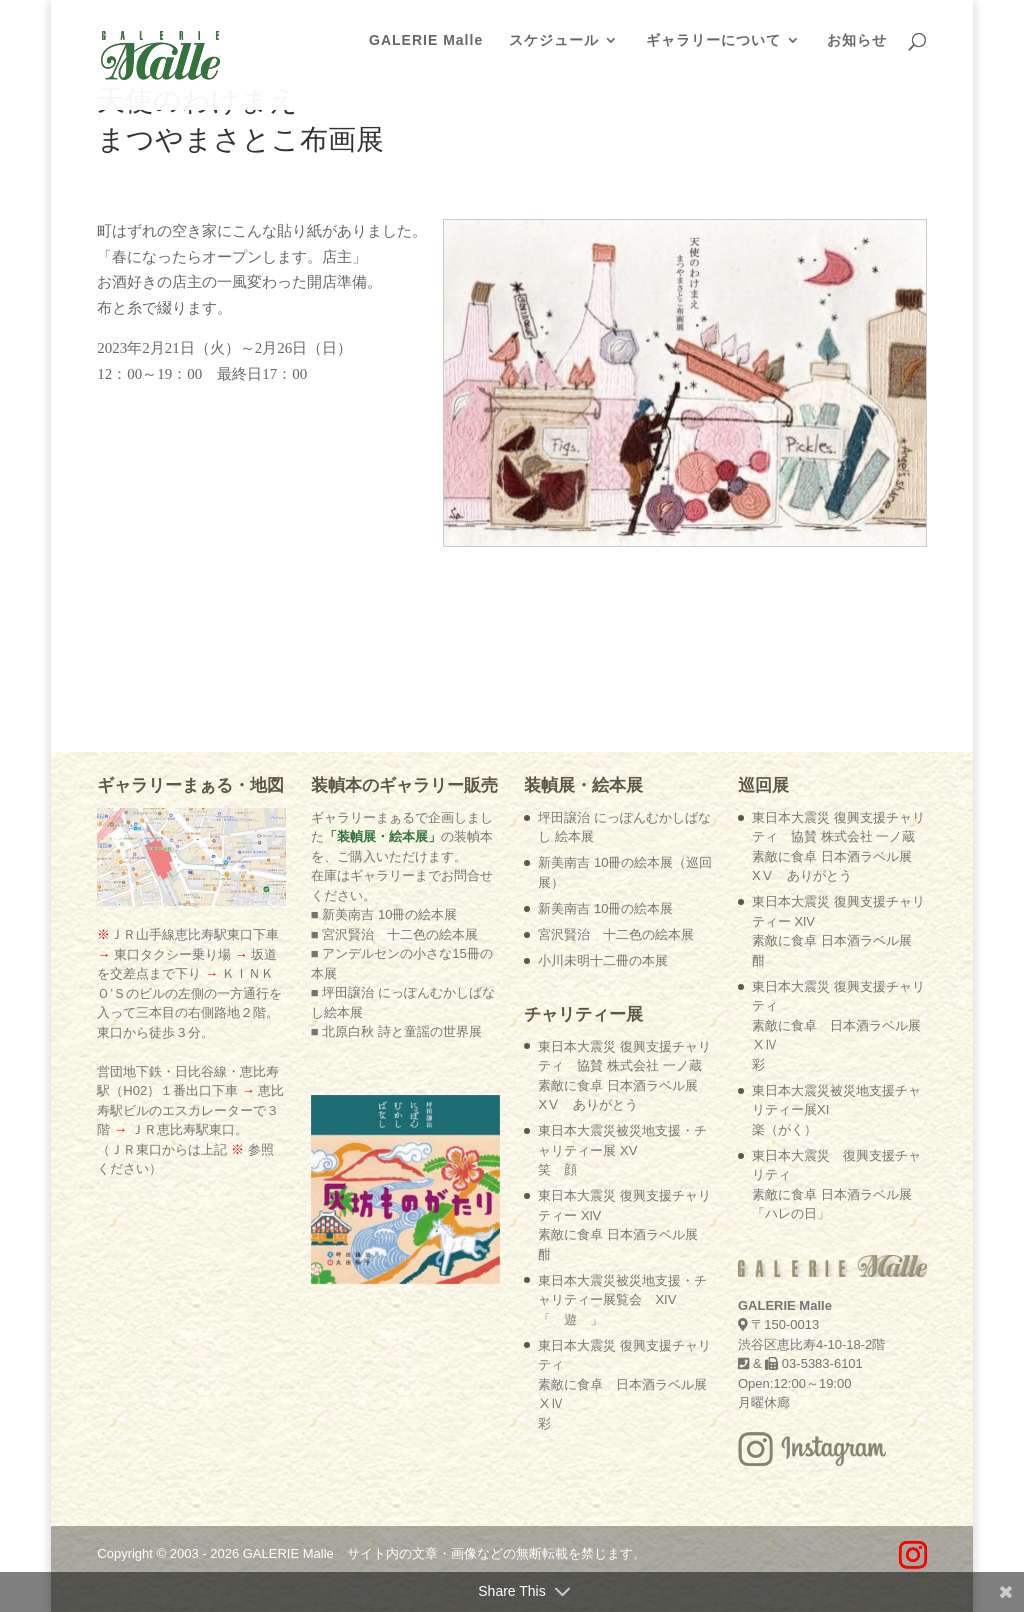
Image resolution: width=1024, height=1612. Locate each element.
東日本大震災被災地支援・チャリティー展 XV (622, 1150)
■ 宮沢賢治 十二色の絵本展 (394, 934)
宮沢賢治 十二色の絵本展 (616, 934)
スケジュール (554, 40)
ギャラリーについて (713, 40)
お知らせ (857, 40)
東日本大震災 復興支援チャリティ (624, 1384)
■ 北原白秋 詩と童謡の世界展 (396, 1031)
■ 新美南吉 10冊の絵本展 (384, 914)
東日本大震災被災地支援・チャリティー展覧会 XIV (622, 1300)
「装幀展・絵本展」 (382, 836)
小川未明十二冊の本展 (603, 960)
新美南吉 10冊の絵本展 (605, 908)
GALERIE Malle (426, 40)
